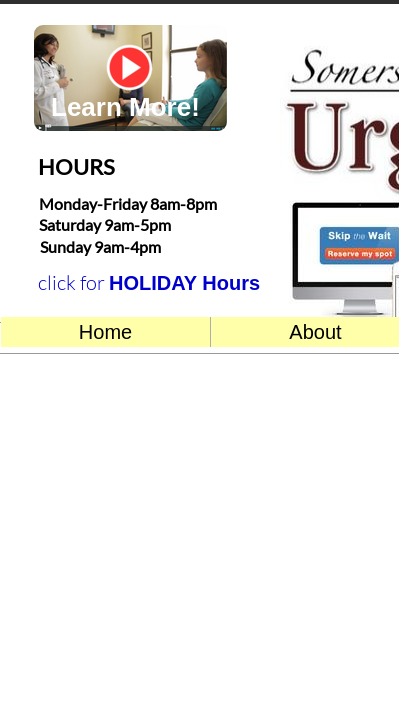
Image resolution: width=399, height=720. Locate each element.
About (315, 332)
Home (105, 332)
